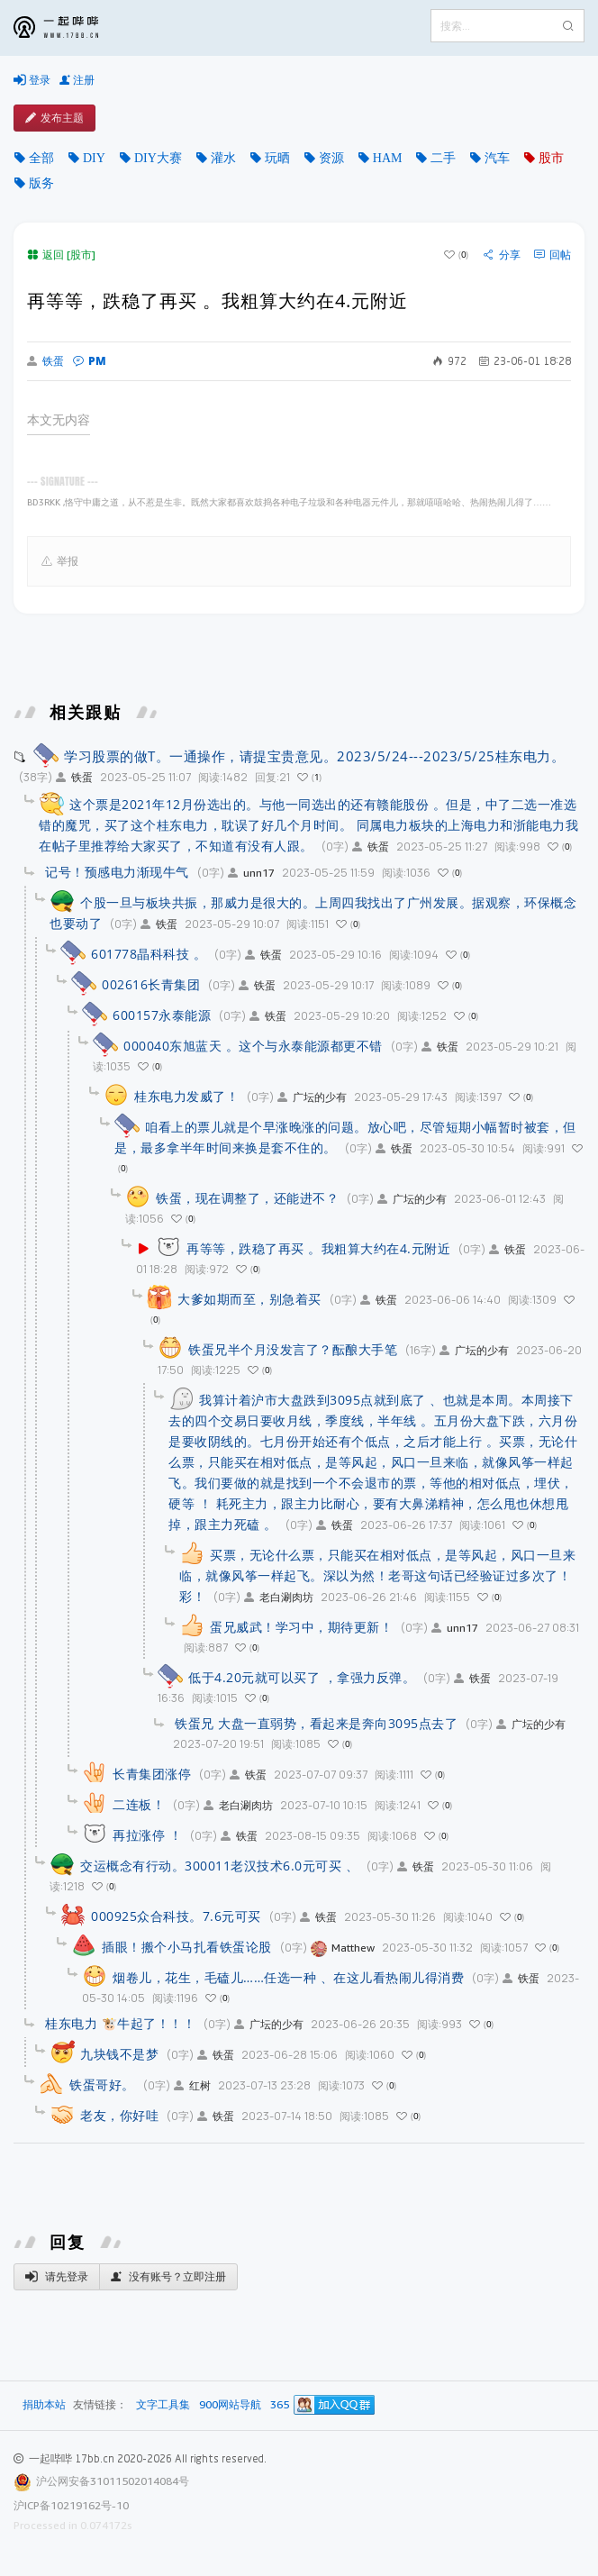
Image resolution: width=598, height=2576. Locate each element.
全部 (41, 157)
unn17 (251, 872)
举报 (59, 561)
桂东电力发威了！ (186, 1096)
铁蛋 (45, 361)
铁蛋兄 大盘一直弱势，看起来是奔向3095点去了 (316, 1723)
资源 (331, 157)
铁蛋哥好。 (102, 2084)
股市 (551, 157)
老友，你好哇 (119, 2115)
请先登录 (56, 2276)
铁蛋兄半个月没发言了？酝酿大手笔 (292, 1349)
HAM (388, 157)
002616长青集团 (151, 984)
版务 (41, 183)
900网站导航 (230, 2405)
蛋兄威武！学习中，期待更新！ (301, 1626)
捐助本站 (44, 2404)
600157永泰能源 (162, 1015)
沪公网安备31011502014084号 (112, 2481)
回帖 (552, 255)
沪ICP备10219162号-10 (71, 2505)
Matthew (343, 1947)
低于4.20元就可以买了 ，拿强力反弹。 (301, 1677)
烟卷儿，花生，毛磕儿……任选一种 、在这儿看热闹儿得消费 (288, 1977)
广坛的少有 (312, 1097)
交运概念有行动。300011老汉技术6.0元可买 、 (219, 1865)
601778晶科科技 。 (148, 953)
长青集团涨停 (152, 1773)
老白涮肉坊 (278, 1597)
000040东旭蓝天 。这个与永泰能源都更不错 (253, 1045)
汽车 (497, 157)
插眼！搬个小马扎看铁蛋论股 (187, 1946)
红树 (192, 2085)
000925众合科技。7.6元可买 (176, 1916)
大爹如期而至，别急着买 (249, 1298)
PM (89, 361)
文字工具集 (163, 2405)
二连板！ (139, 1804)
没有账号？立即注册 (168, 2276)
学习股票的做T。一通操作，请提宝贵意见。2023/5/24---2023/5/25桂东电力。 (314, 756)
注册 (77, 80)
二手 (443, 157)
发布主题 (54, 118)
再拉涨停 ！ (147, 1834)
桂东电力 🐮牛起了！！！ (120, 2023)
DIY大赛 (158, 157)
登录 (32, 80)
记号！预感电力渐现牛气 (117, 871)
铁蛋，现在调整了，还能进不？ (247, 1197)
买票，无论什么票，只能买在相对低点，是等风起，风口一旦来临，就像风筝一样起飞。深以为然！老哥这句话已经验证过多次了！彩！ (377, 1575)
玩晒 (277, 157)
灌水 (223, 157)
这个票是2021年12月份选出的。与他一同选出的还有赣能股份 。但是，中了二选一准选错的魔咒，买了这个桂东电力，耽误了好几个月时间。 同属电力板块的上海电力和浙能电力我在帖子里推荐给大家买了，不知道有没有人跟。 (308, 825)
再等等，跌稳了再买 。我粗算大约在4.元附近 (318, 1248)
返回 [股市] (61, 254)
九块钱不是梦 (119, 2053)
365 (279, 2405)
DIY (94, 157)
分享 (502, 255)
